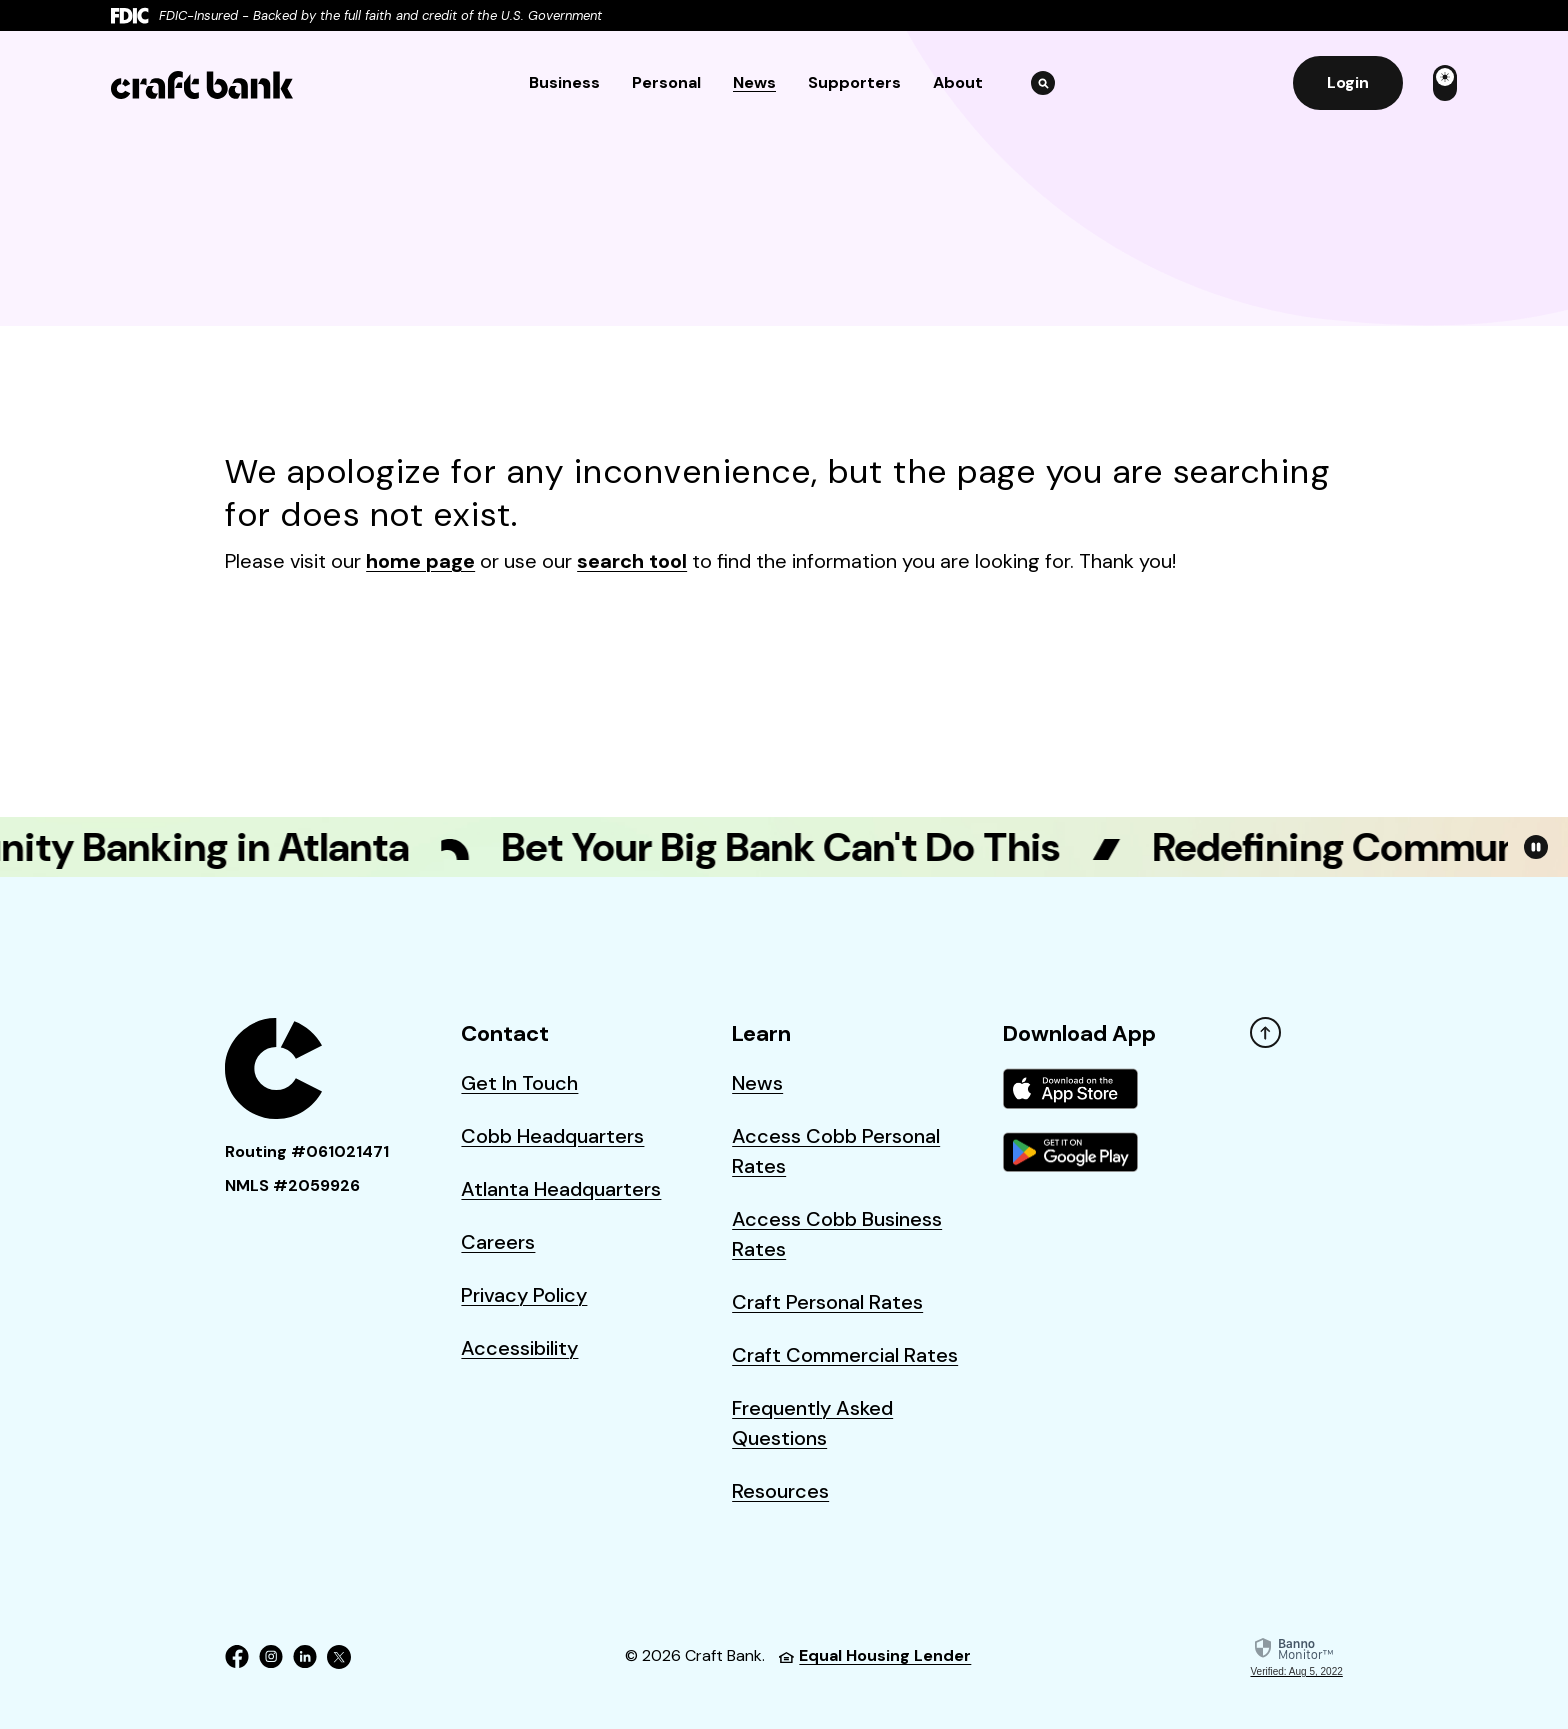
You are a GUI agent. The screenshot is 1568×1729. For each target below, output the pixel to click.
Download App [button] (1079, 1033)
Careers (498, 1242)
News (754, 82)
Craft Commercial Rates (845, 1355)
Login (1348, 82)
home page (420, 561)
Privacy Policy (524, 1295)
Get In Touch (519, 1083)
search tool (632, 561)
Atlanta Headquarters (561, 1189)
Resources (780, 1491)
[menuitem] (1083, 1110)
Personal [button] (666, 82)
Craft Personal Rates (827, 1302)
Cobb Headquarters (552, 1136)
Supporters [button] (854, 82)
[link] (1297, 1657)
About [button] (958, 82)
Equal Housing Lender (875, 1655)
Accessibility (519, 1348)
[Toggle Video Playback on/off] (1536, 847)
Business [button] (564, 82)
